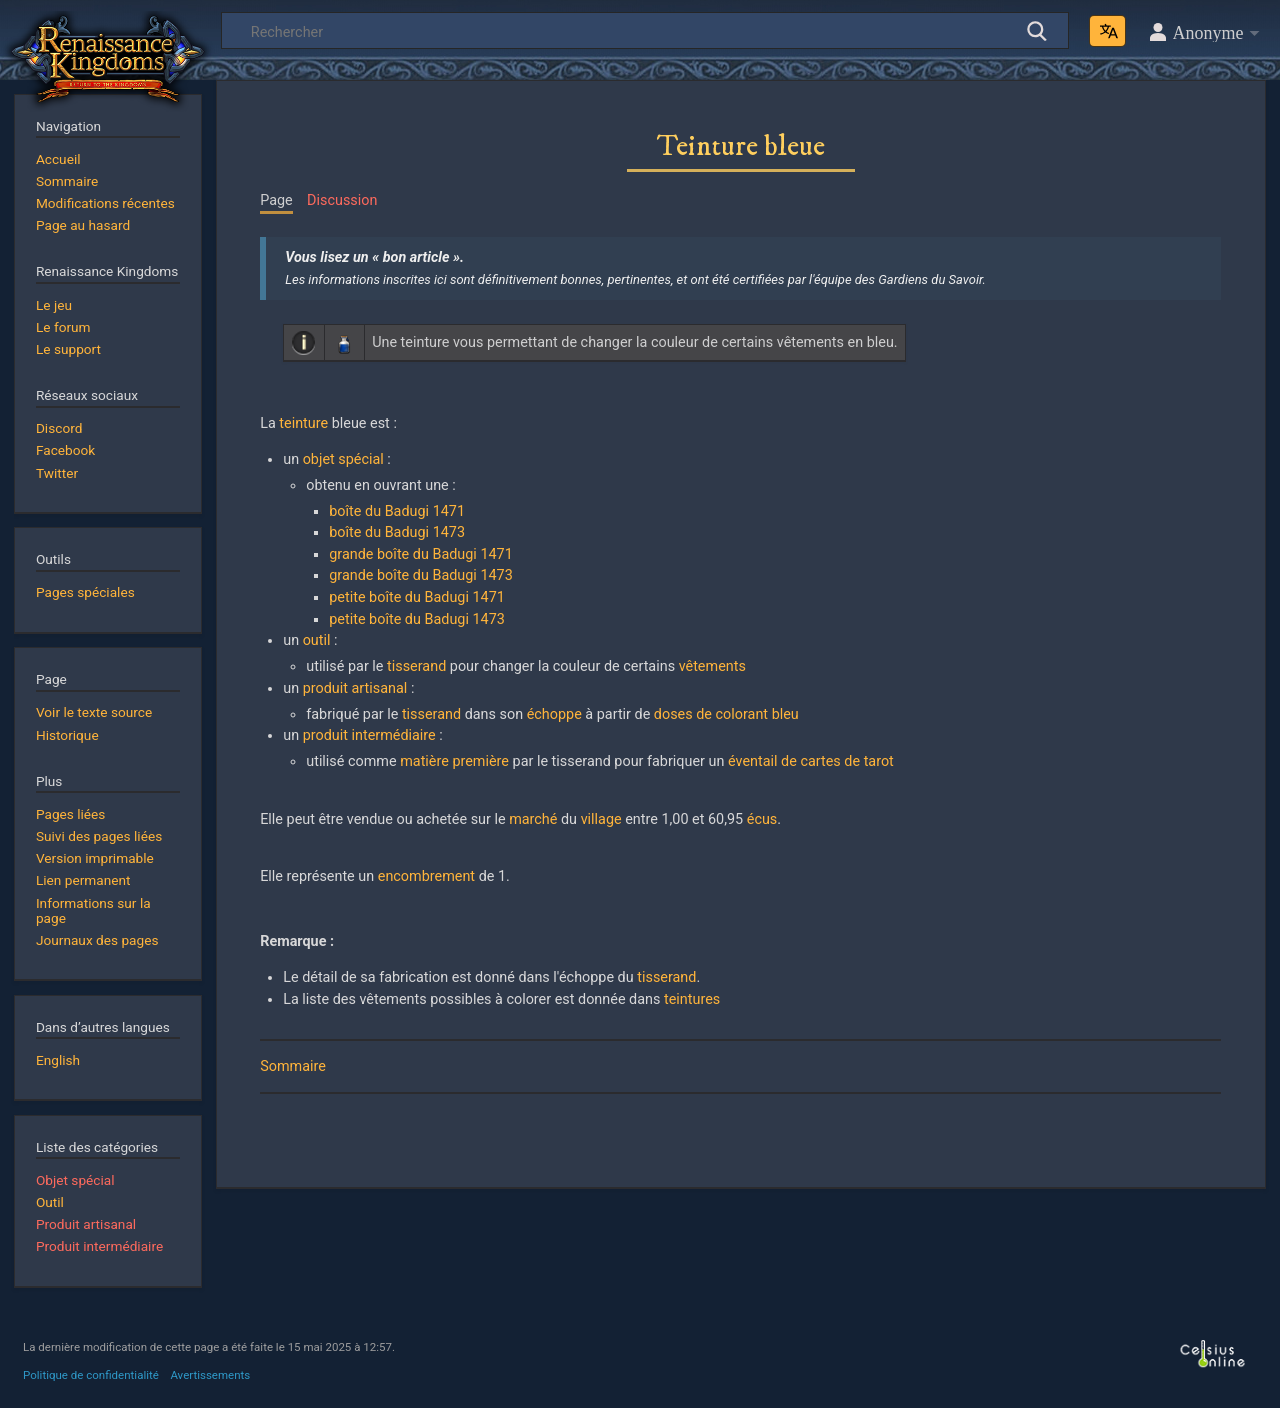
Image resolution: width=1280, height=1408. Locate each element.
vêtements (712, 666)
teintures (692, 999)
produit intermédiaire (369, 735)
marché (533, 819)
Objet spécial (75, 1180)
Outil (50, 1202)
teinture (303, 423)
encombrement (426, 876)
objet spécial (343, 459)
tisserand (416, 666)
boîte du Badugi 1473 (397, 532)
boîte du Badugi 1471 (397, 511)
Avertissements (210, 1375)
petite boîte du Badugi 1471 (417, 597)
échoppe (554, 714)
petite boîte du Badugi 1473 (417, 619)
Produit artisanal (86, 1224)
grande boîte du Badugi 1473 (421, 575)
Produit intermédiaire (99, 1246)
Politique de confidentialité (91, 1375)
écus (762, 819)
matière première (454, 761)
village (601, 819)
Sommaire (293, 1066)
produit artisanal (355, 688)
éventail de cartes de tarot (811, 761)
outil (317, 640)
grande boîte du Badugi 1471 (421, 554)
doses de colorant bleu (726, 714)
